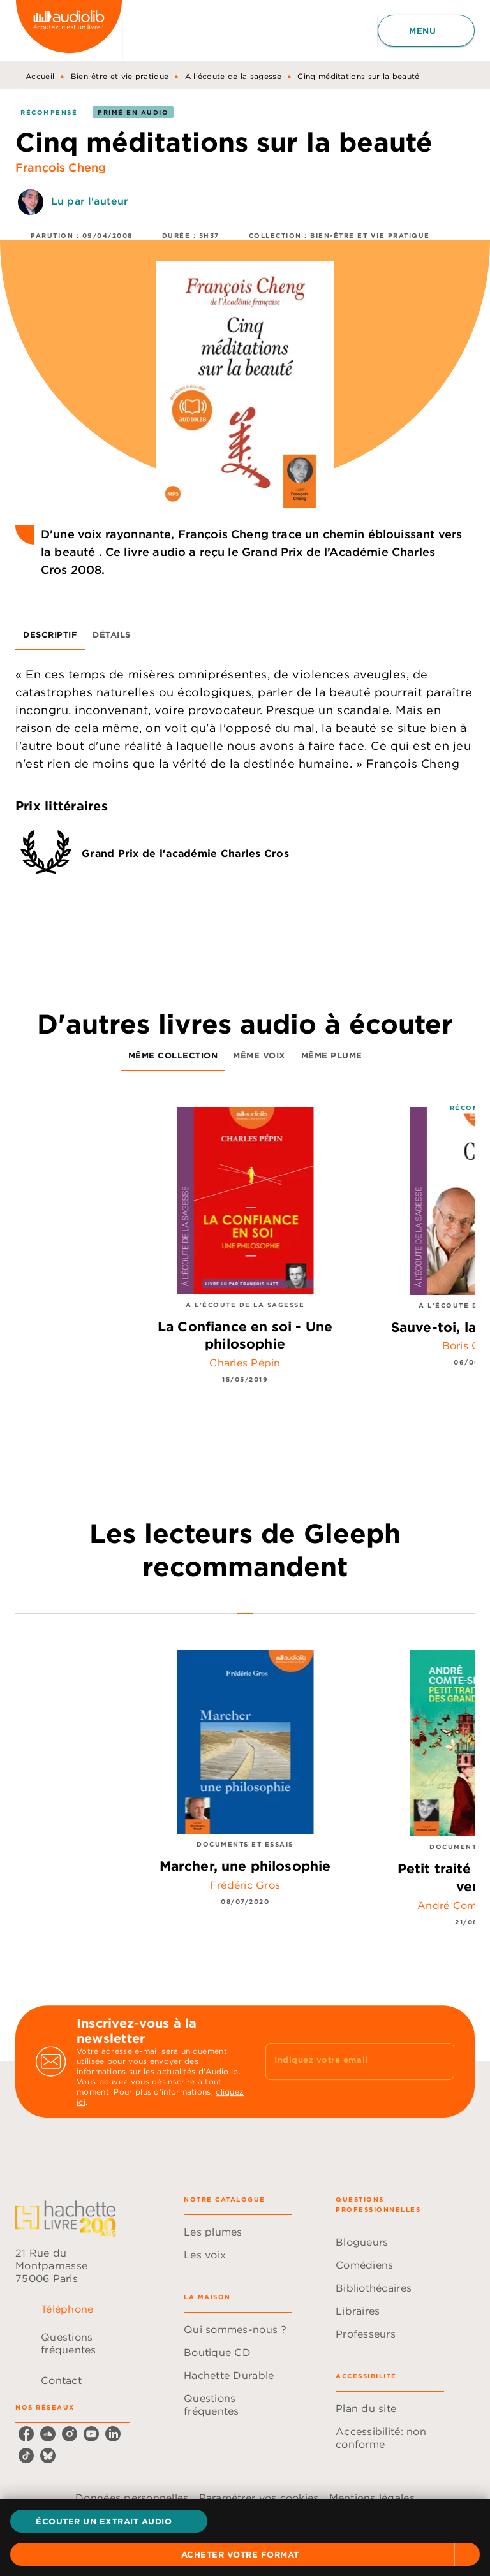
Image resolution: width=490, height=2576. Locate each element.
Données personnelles (131, 2497)
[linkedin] (113, 2434)
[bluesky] (48, 2455)
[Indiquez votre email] (343, 2061)
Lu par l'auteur (89, 200)
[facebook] (26, 2434)
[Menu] (426, 31)
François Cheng (60, 167)
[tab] (50, 635)
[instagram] (69, 2434)
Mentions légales (372, 2497)
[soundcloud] (48, 2434)
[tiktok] (26, 2455)
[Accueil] (68, 30)
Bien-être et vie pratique (120, 76)
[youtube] (91, 2434)
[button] (108, 2521)
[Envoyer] (439, 2061)
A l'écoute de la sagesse (233, 76)
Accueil (40, 76)
